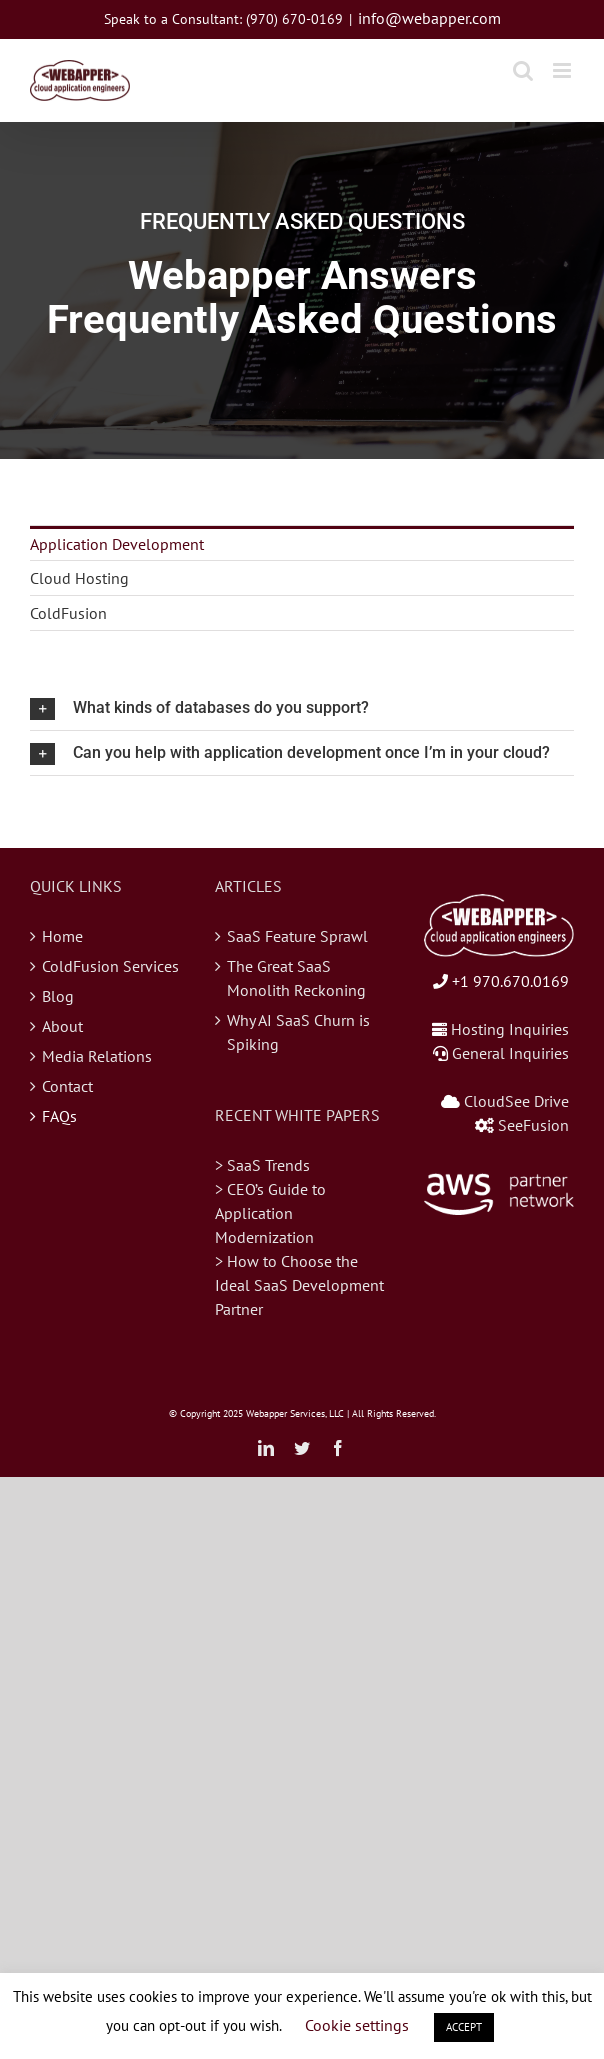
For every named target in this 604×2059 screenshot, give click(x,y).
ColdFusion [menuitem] (68, 613)
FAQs (59, 1116)
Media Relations (97, 1056)
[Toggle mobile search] (523, 70)
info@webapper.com (429, 18)
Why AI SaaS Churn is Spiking (298, 1032)
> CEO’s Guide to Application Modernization (270, 1213)
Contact (67, 1086)
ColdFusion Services (110, 966)
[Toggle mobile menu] (563, 70)
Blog (58, 996)
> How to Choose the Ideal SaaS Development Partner (299, 1285)
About (62, 1026)
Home (62, 936)
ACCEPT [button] (464, 2027)
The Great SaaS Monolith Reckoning (296, 978)
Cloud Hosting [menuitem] (79, 578)
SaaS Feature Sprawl (297, 936)
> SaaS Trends (262, 1165)
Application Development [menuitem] (117, 544)
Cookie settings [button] (357, 2025)
